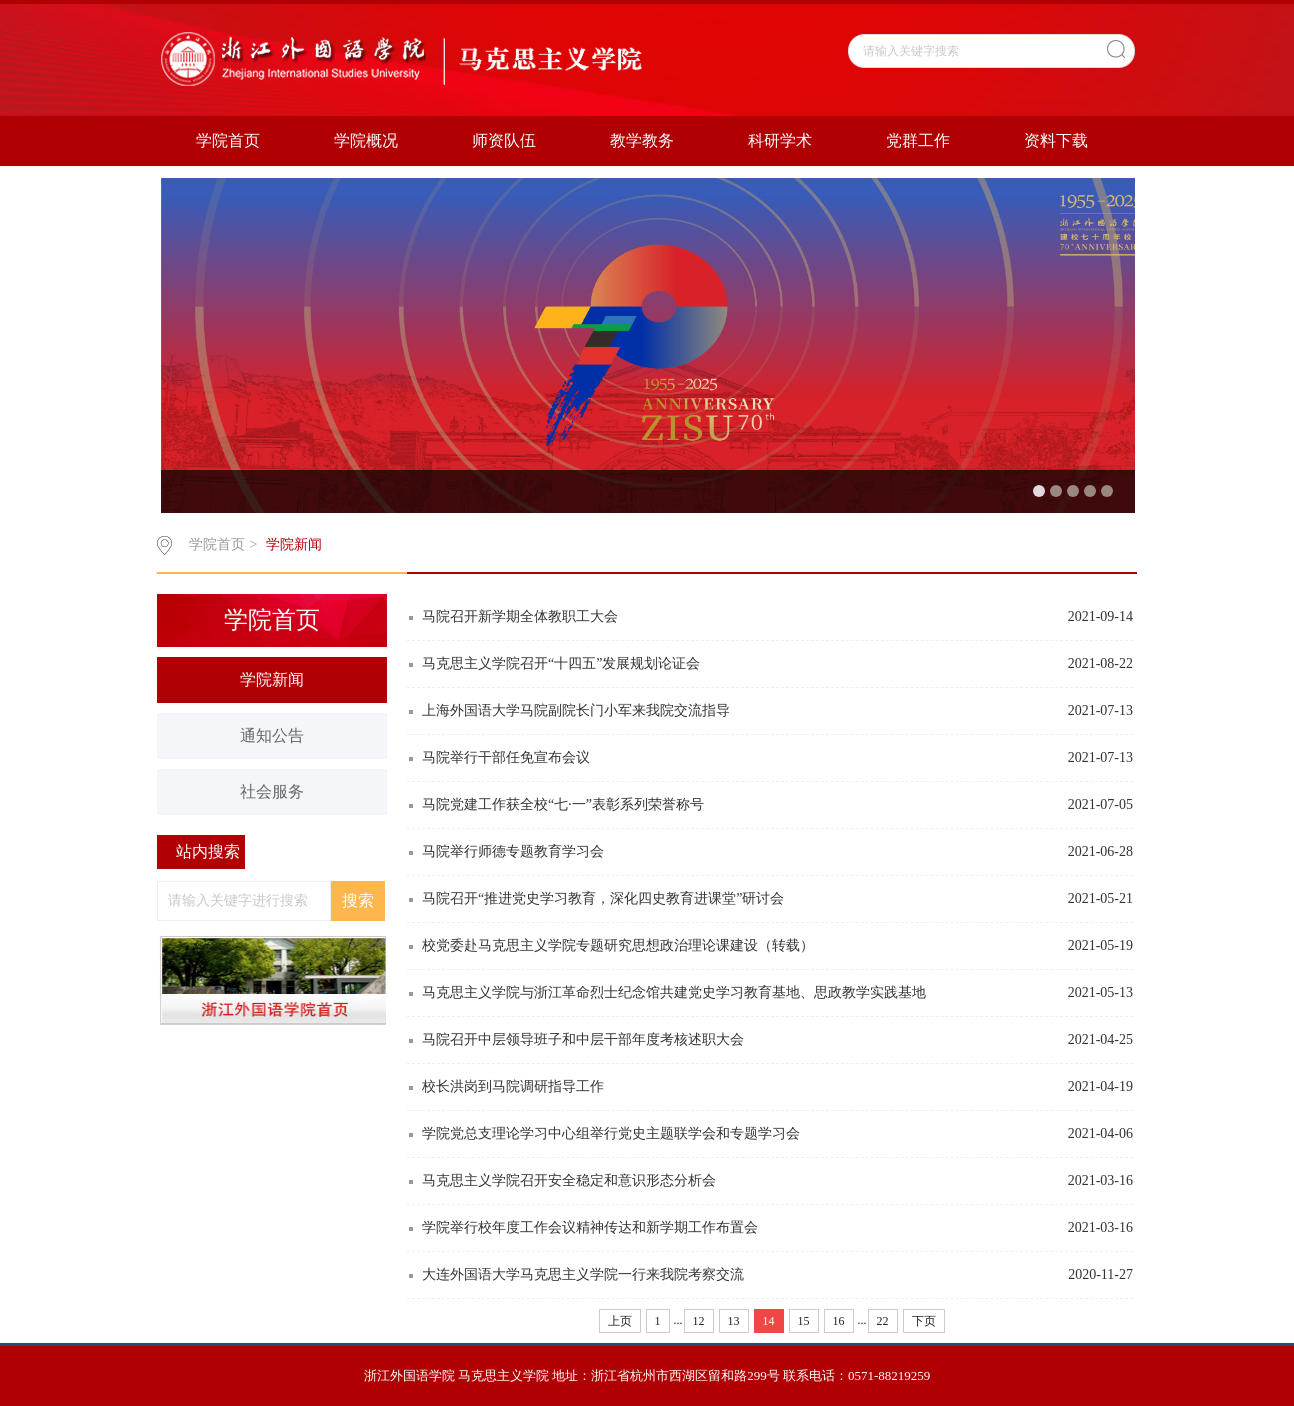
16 (839, 1321)
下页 (924, 1321)
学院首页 (228, 140)
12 (699, 1321)
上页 (620, 1321)
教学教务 (642, 140)
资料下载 (1056, 140)
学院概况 (366, 140)
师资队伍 (504, 140)
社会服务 (272, 791)
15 (804, 1321)
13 (734, 1321)
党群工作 (918, 140)
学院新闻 (294, 544)
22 (883, 1321)
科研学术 (780, 140)
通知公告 (272, 735)
